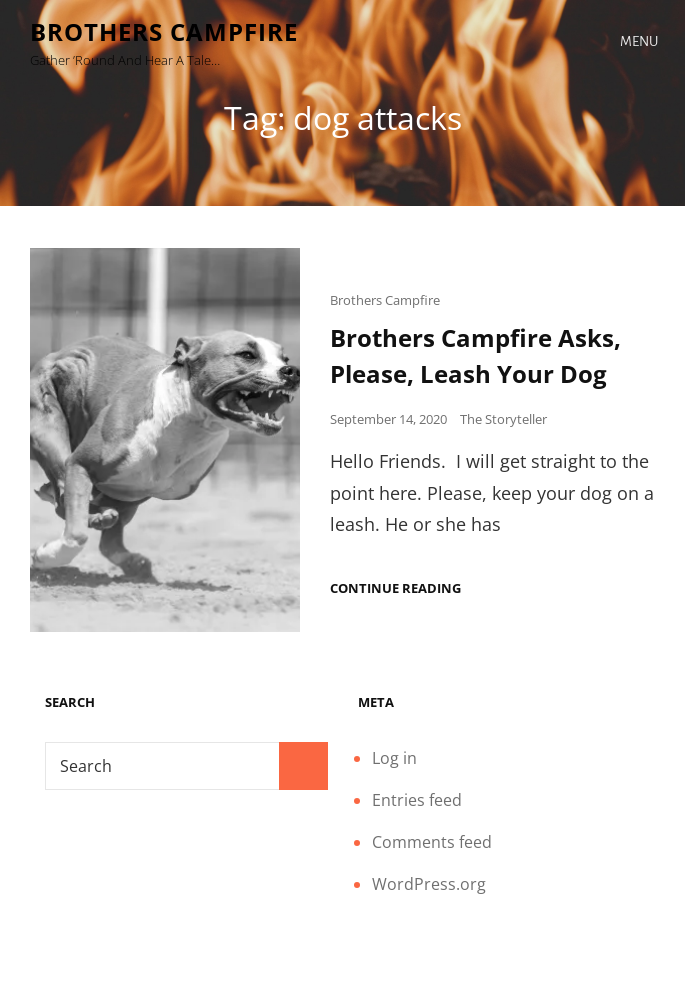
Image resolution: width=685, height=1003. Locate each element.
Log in (394, 758)
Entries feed (417, 800)
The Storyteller (503, 419)
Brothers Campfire (164, 31)
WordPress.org (429, 884)
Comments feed (432, 842)
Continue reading (395, 588)
